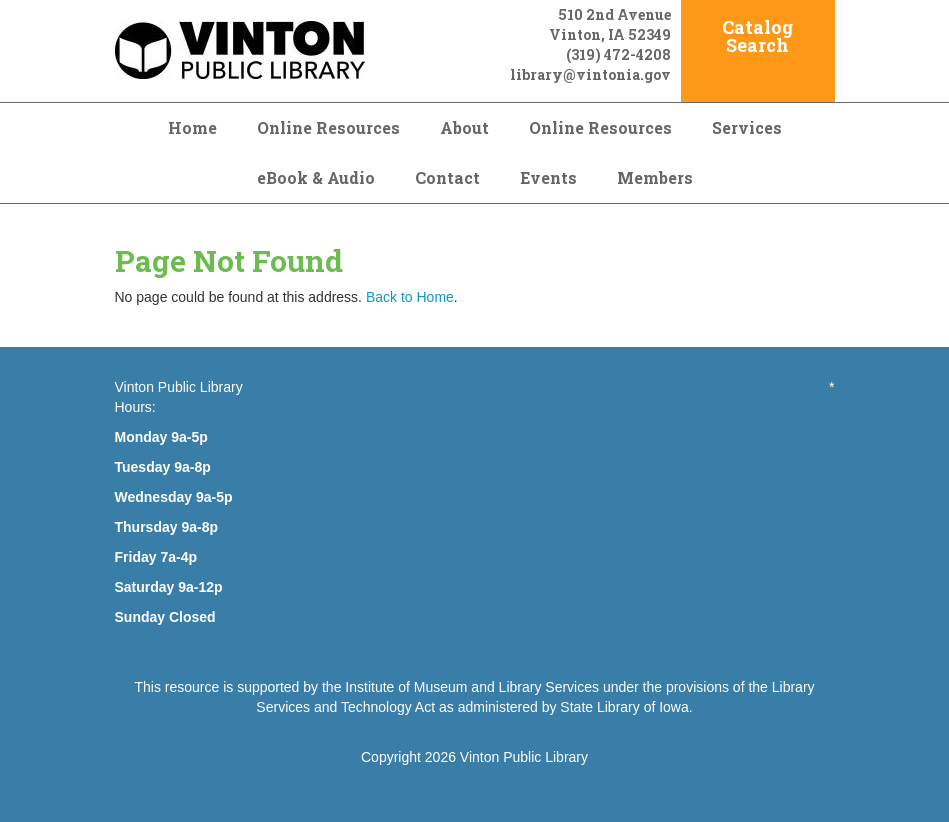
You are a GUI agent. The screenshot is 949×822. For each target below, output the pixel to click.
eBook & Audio (316, 177)
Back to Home (410, 297)
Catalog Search (757, 36)
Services (747, 127)
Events (548, 177)
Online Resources (328, 127)
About (464, 127)
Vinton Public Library (524, 757)
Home (192, 127)
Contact (447, 177)
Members (655, 177)
